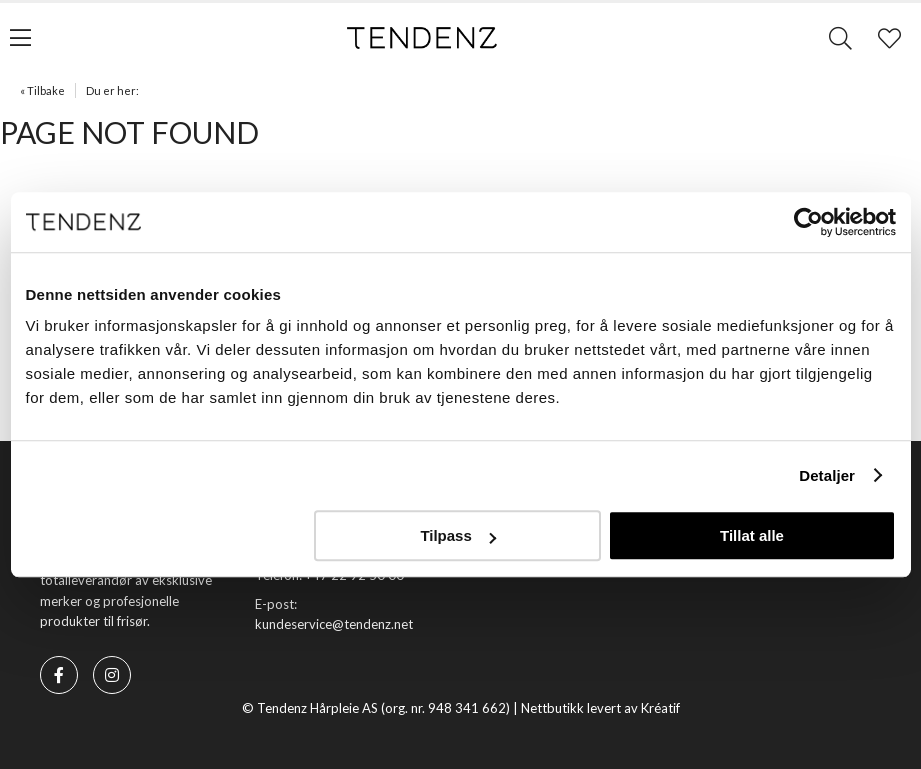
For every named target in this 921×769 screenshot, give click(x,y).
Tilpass (457, 535)
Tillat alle (752, 535)
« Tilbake (42, 90)
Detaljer (827, 475)
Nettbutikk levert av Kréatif (600, 708)
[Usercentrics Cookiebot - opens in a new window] (808, 222)
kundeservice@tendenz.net (334, 624)
